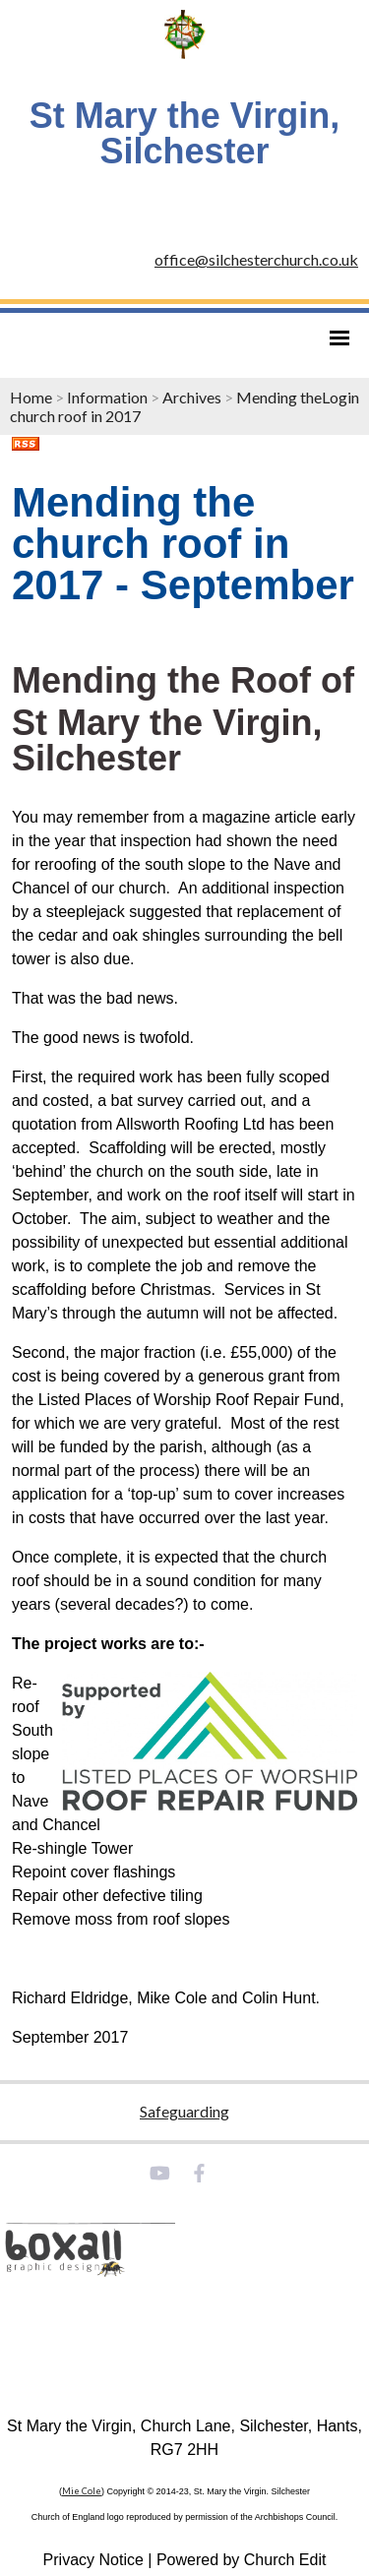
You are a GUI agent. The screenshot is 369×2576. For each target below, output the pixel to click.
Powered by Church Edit (241, 2559)
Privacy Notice (93, 2559)
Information (107, 397)
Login (340, 397)
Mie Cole (81, 2490)
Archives (191, 397)
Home (31, 397)
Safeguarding (184, 2111)
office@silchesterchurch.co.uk (256, 259)
